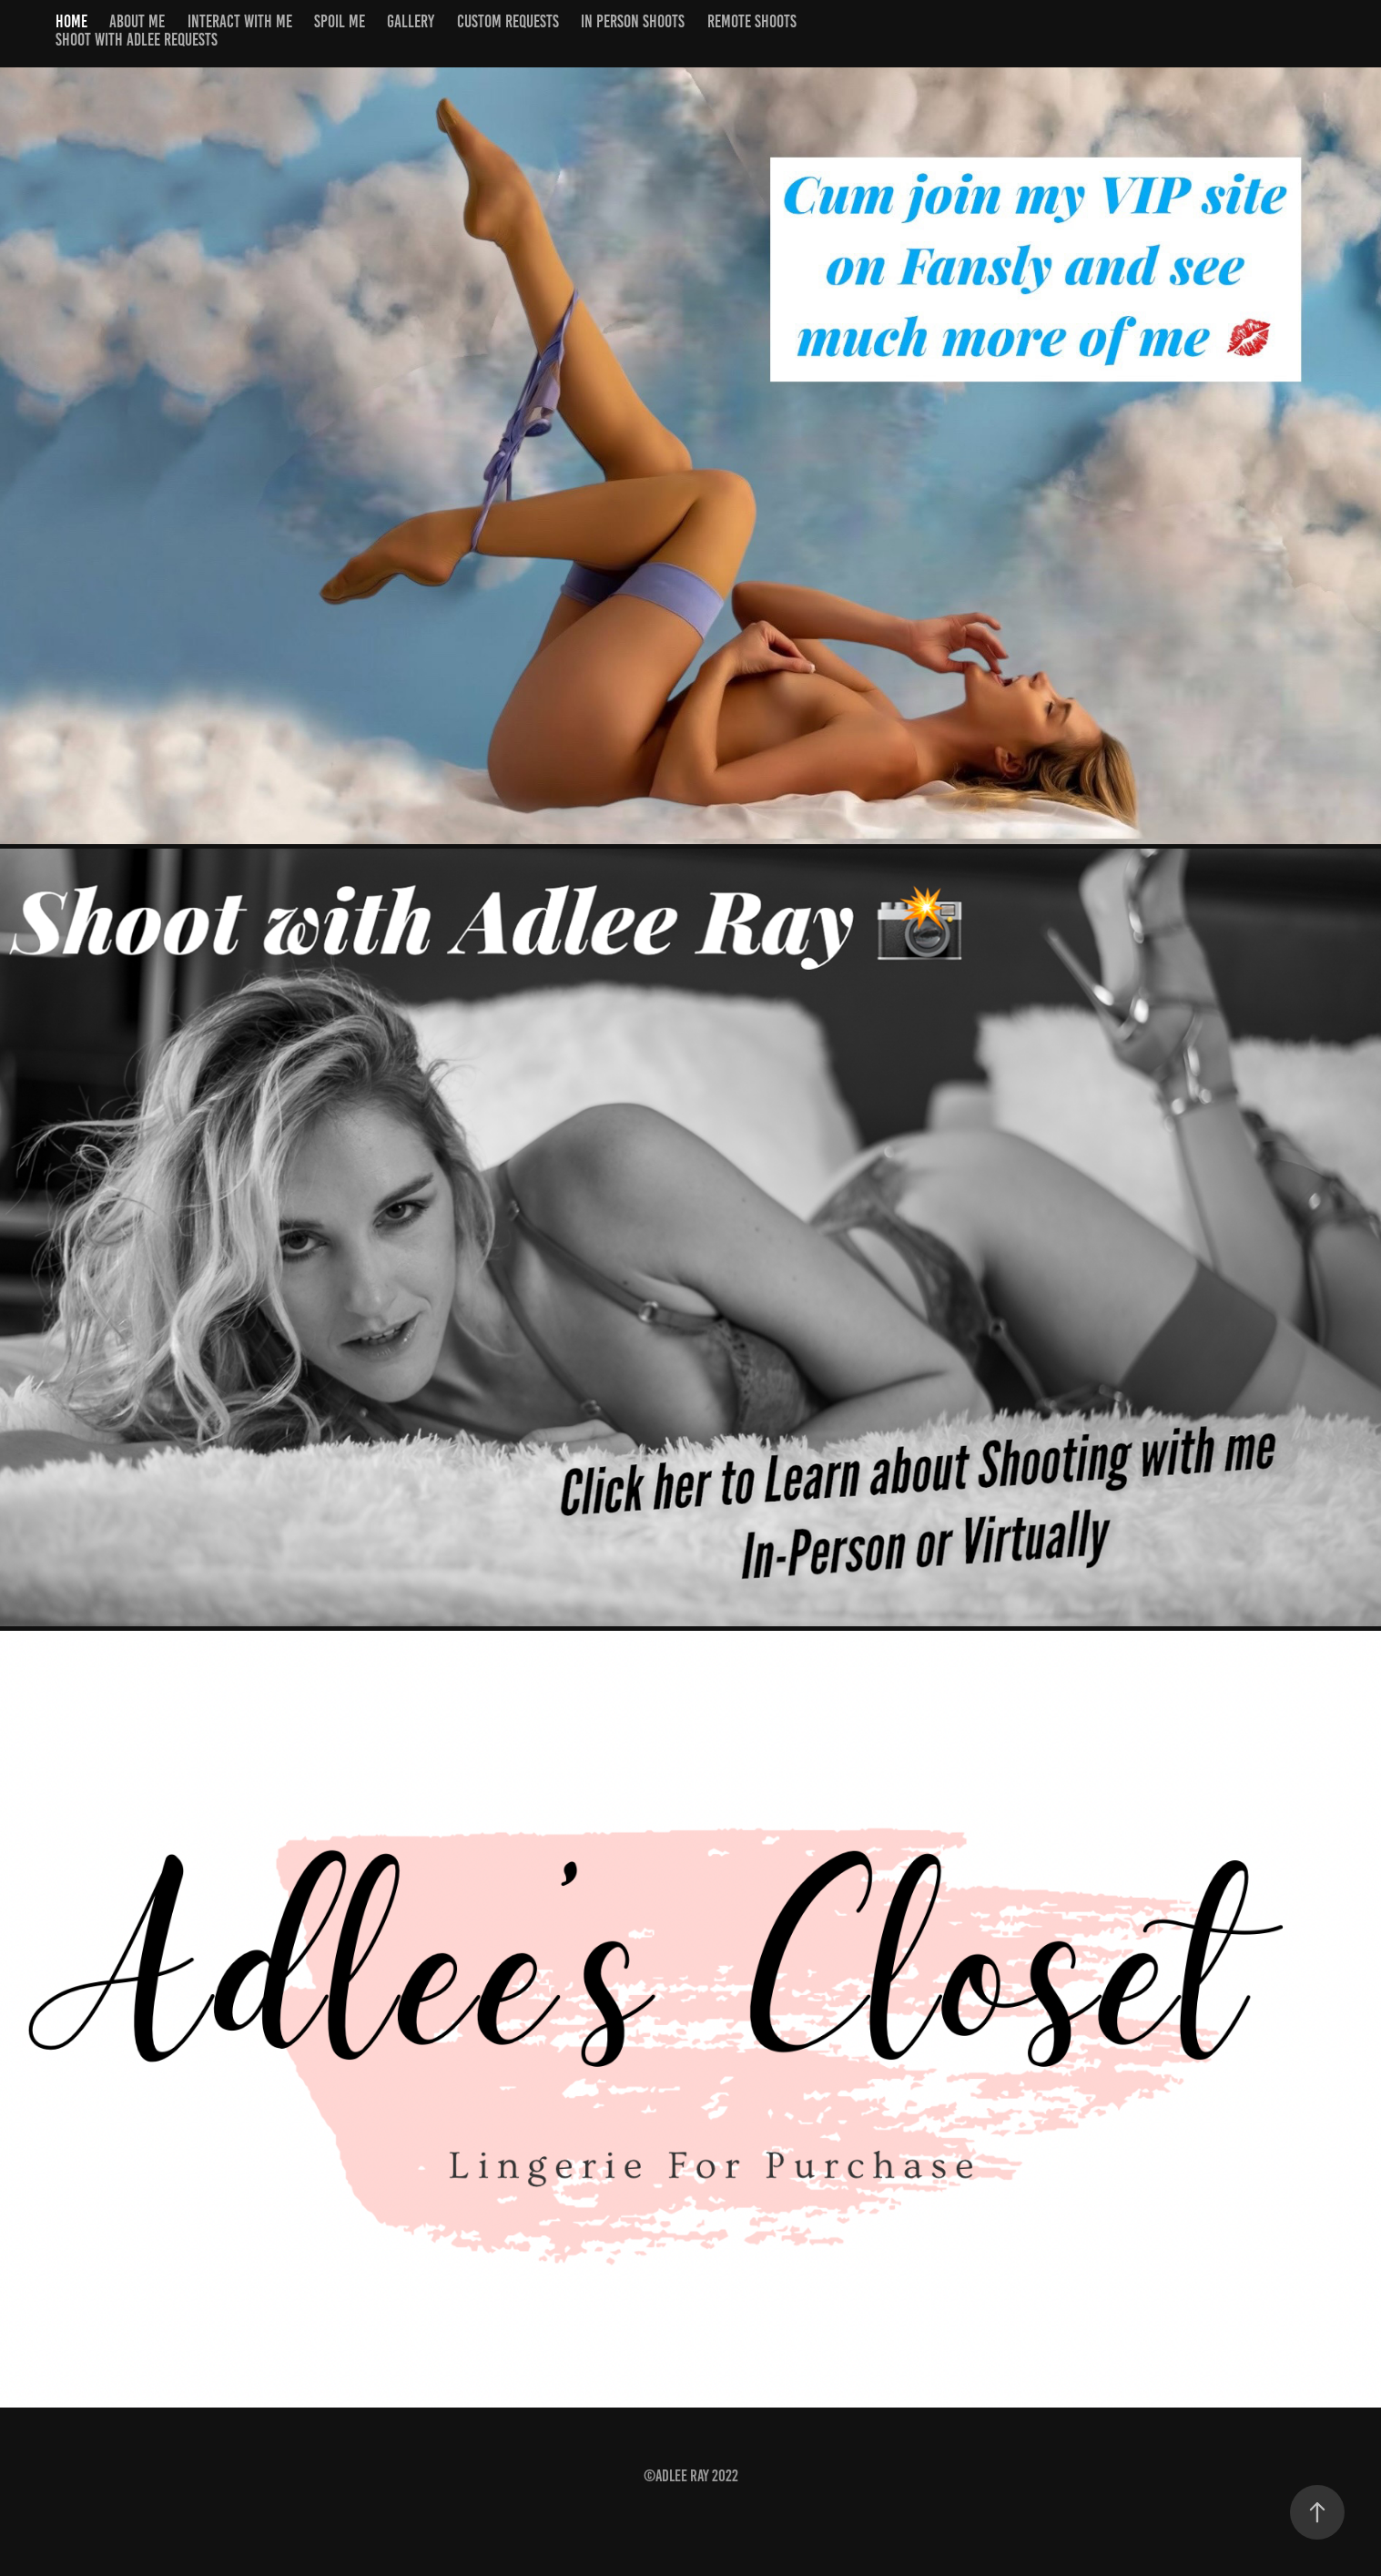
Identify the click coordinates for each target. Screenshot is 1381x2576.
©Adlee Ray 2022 (691, 2476)
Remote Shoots (752, 21)
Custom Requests (508, 21)
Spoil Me (339, 21)
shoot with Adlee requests (137, 39)
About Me (137, 21)
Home (71, 21)
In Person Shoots (633, 21)
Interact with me (240, 21)
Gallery (410, 21)
